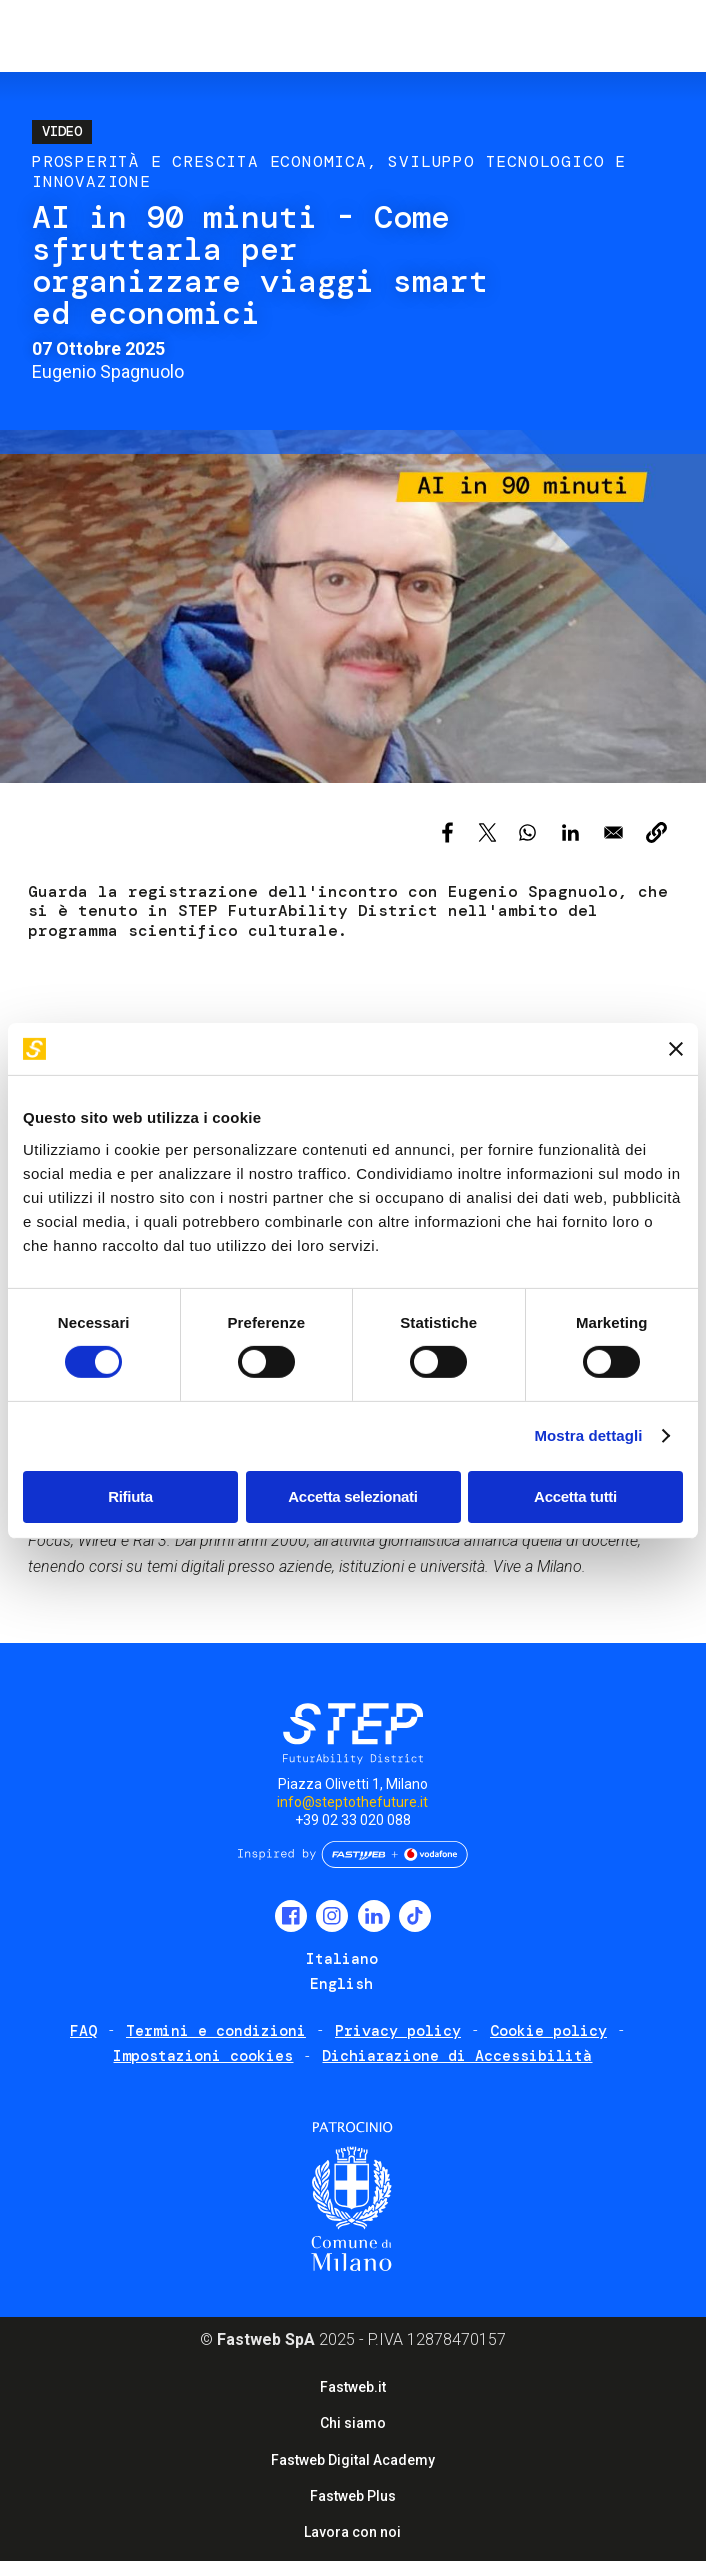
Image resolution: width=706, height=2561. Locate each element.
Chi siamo (353, 2423)
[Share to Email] (613, 832)
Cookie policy (548, 2031)
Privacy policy (398, 2031)
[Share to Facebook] (447, 832)
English (341, 1984)
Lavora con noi (352, 2532)
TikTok (415, 1916)
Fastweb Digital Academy (353, 2460)
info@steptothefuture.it (352, 1802)
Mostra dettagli (588, 1435)
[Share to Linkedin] (570, 832)
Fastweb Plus (353, 2496)
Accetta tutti (575, 1496)
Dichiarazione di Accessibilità (457, 2056)
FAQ (83, 2031)
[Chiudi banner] (676, 1049)
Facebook (291, 1916)
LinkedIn (374, 1916)
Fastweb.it (353, 2387)
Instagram (332, 1916)
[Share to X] (487, 832)
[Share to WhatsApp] (527, 832)
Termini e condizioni (216, 2031)
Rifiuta (130, 1496)
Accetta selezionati (352, 1496)
